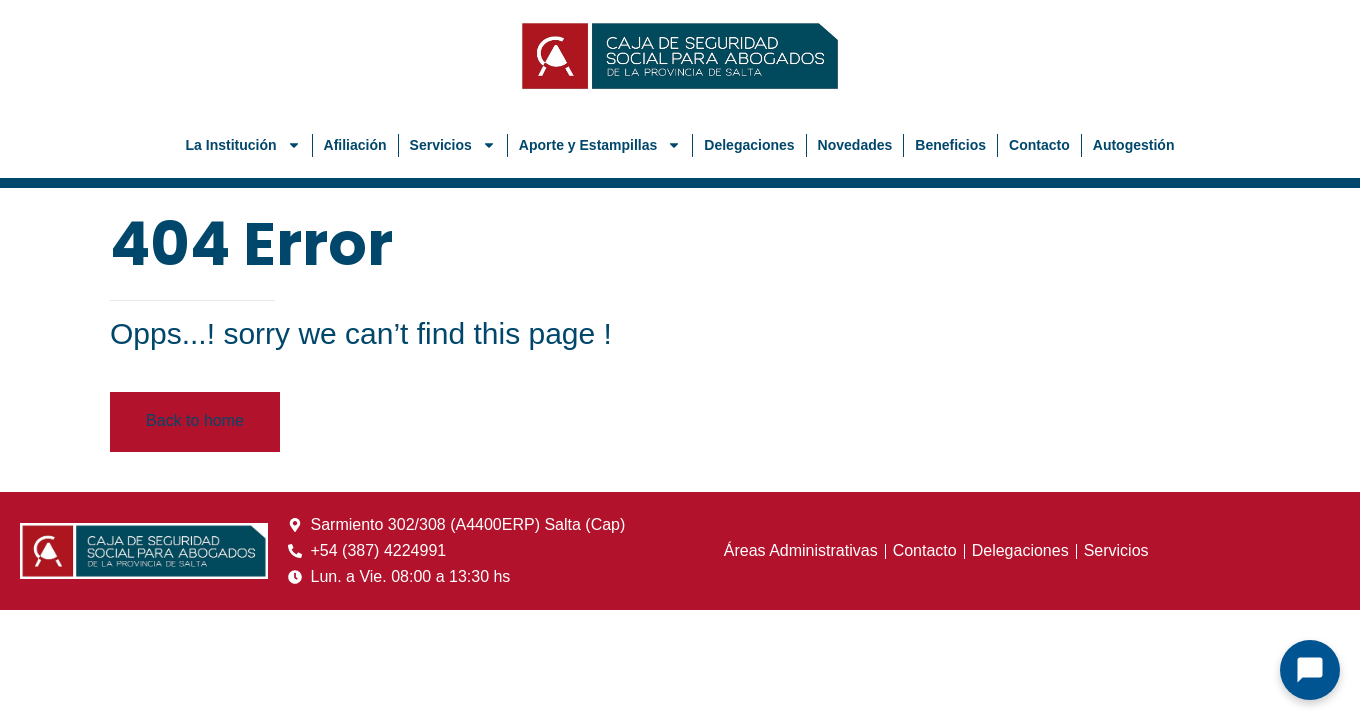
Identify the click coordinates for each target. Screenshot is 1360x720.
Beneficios (950, 145)
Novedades (855, 145)
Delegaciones (749, 145)
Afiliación (355, 145)
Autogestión (1134, 145)
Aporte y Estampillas (600, 145)
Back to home (195, 420)
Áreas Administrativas (801, 550)
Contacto (1039, 145)
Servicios (453, 145)
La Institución (243, 145)
